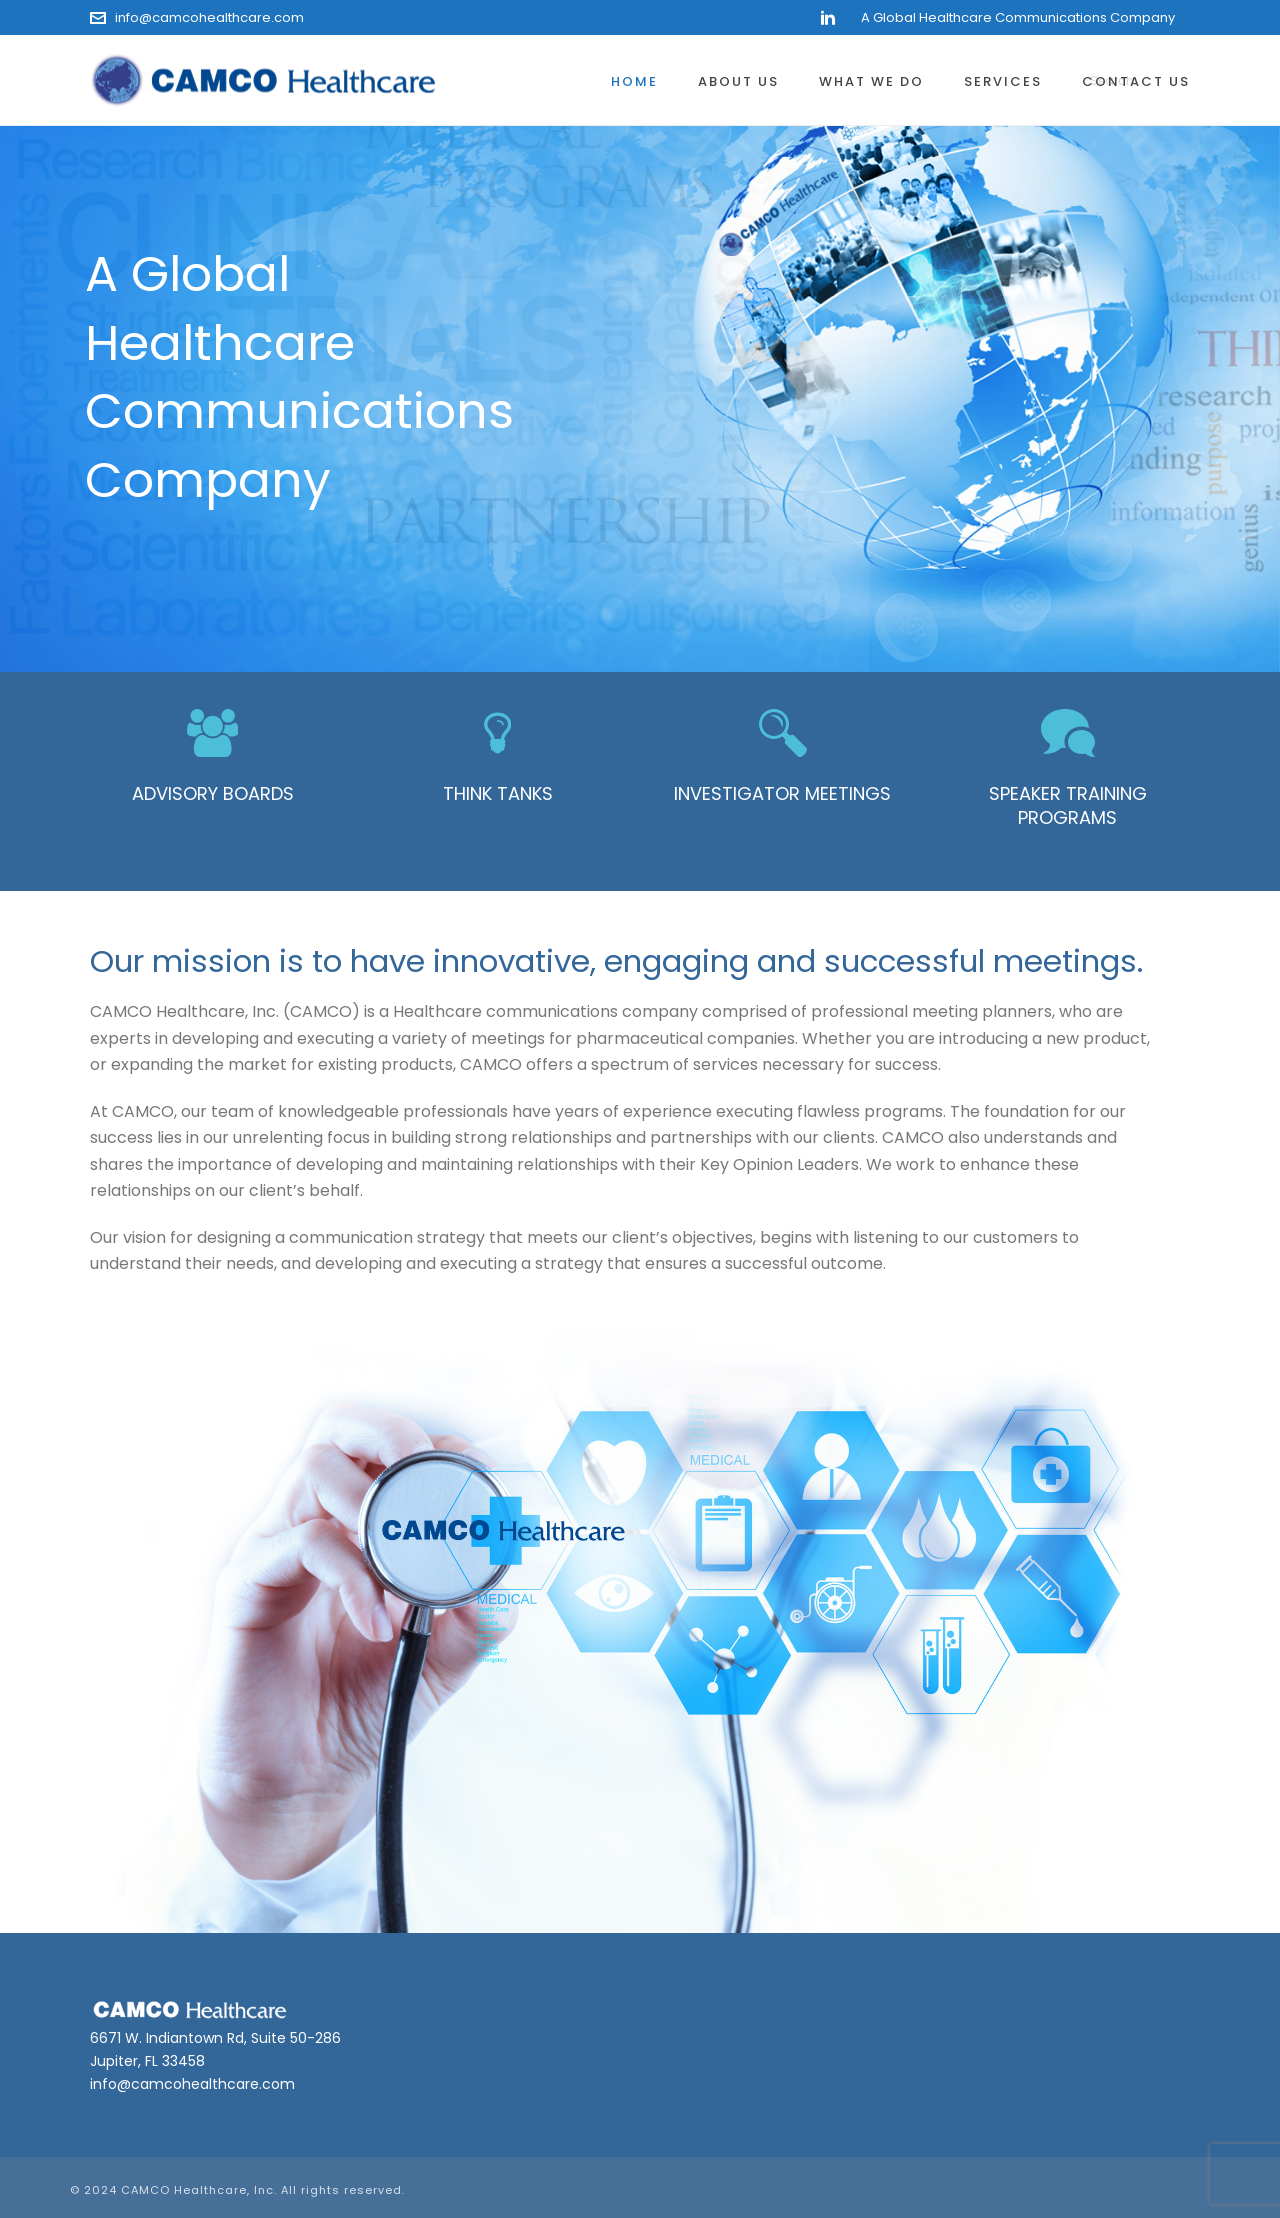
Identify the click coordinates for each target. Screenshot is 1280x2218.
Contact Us (1136, 81)
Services (1003, 81)
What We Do (871, 81)
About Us (738, 81)
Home (634, 81)
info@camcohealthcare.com (209, 17)
